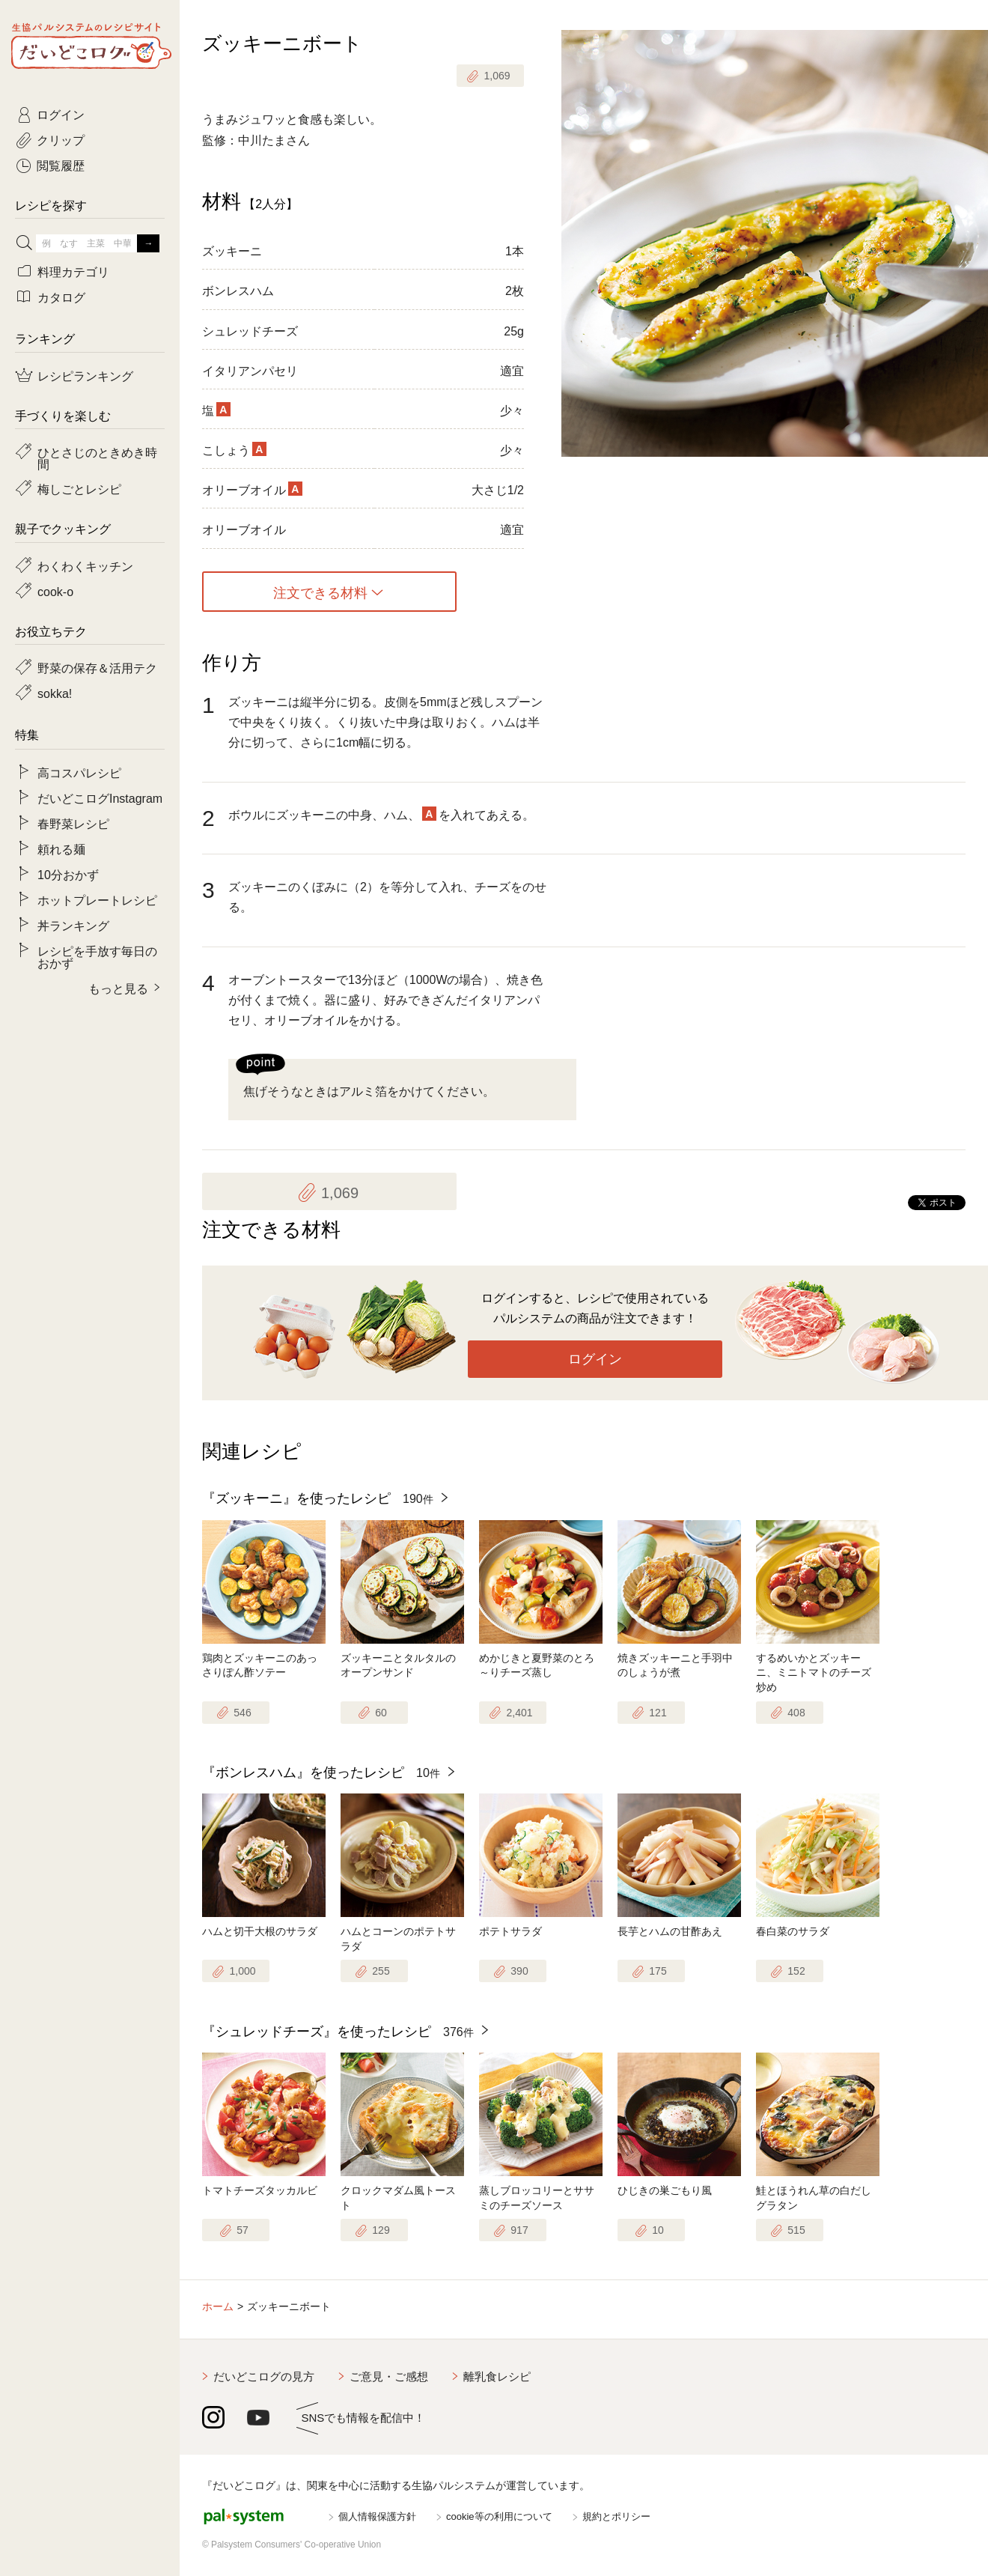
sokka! (54, 693)
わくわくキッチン (85, 565)
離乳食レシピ (497, 2376)
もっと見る (118, 988)
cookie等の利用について (499, 2516)
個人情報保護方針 (377, 2516)
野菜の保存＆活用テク (97, 667)
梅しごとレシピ (79, 488)
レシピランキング (85, 375)
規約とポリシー (616, 2516)
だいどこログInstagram (99, 798)
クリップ (61, 139)
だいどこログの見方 (263, 2376)
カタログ (61, 297)
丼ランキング (73, 925)
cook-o (55, 591)
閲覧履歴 (61, 165)
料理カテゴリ (73, 271)
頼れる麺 (61, 848)
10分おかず (68, 874)
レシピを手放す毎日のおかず (97, 956)
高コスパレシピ (79, 772)
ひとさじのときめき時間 (97, 458)
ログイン (595, 1359)
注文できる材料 (320, 591)
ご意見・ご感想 (389, 2376)
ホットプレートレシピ (97, 899)
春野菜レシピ (73, 823)
